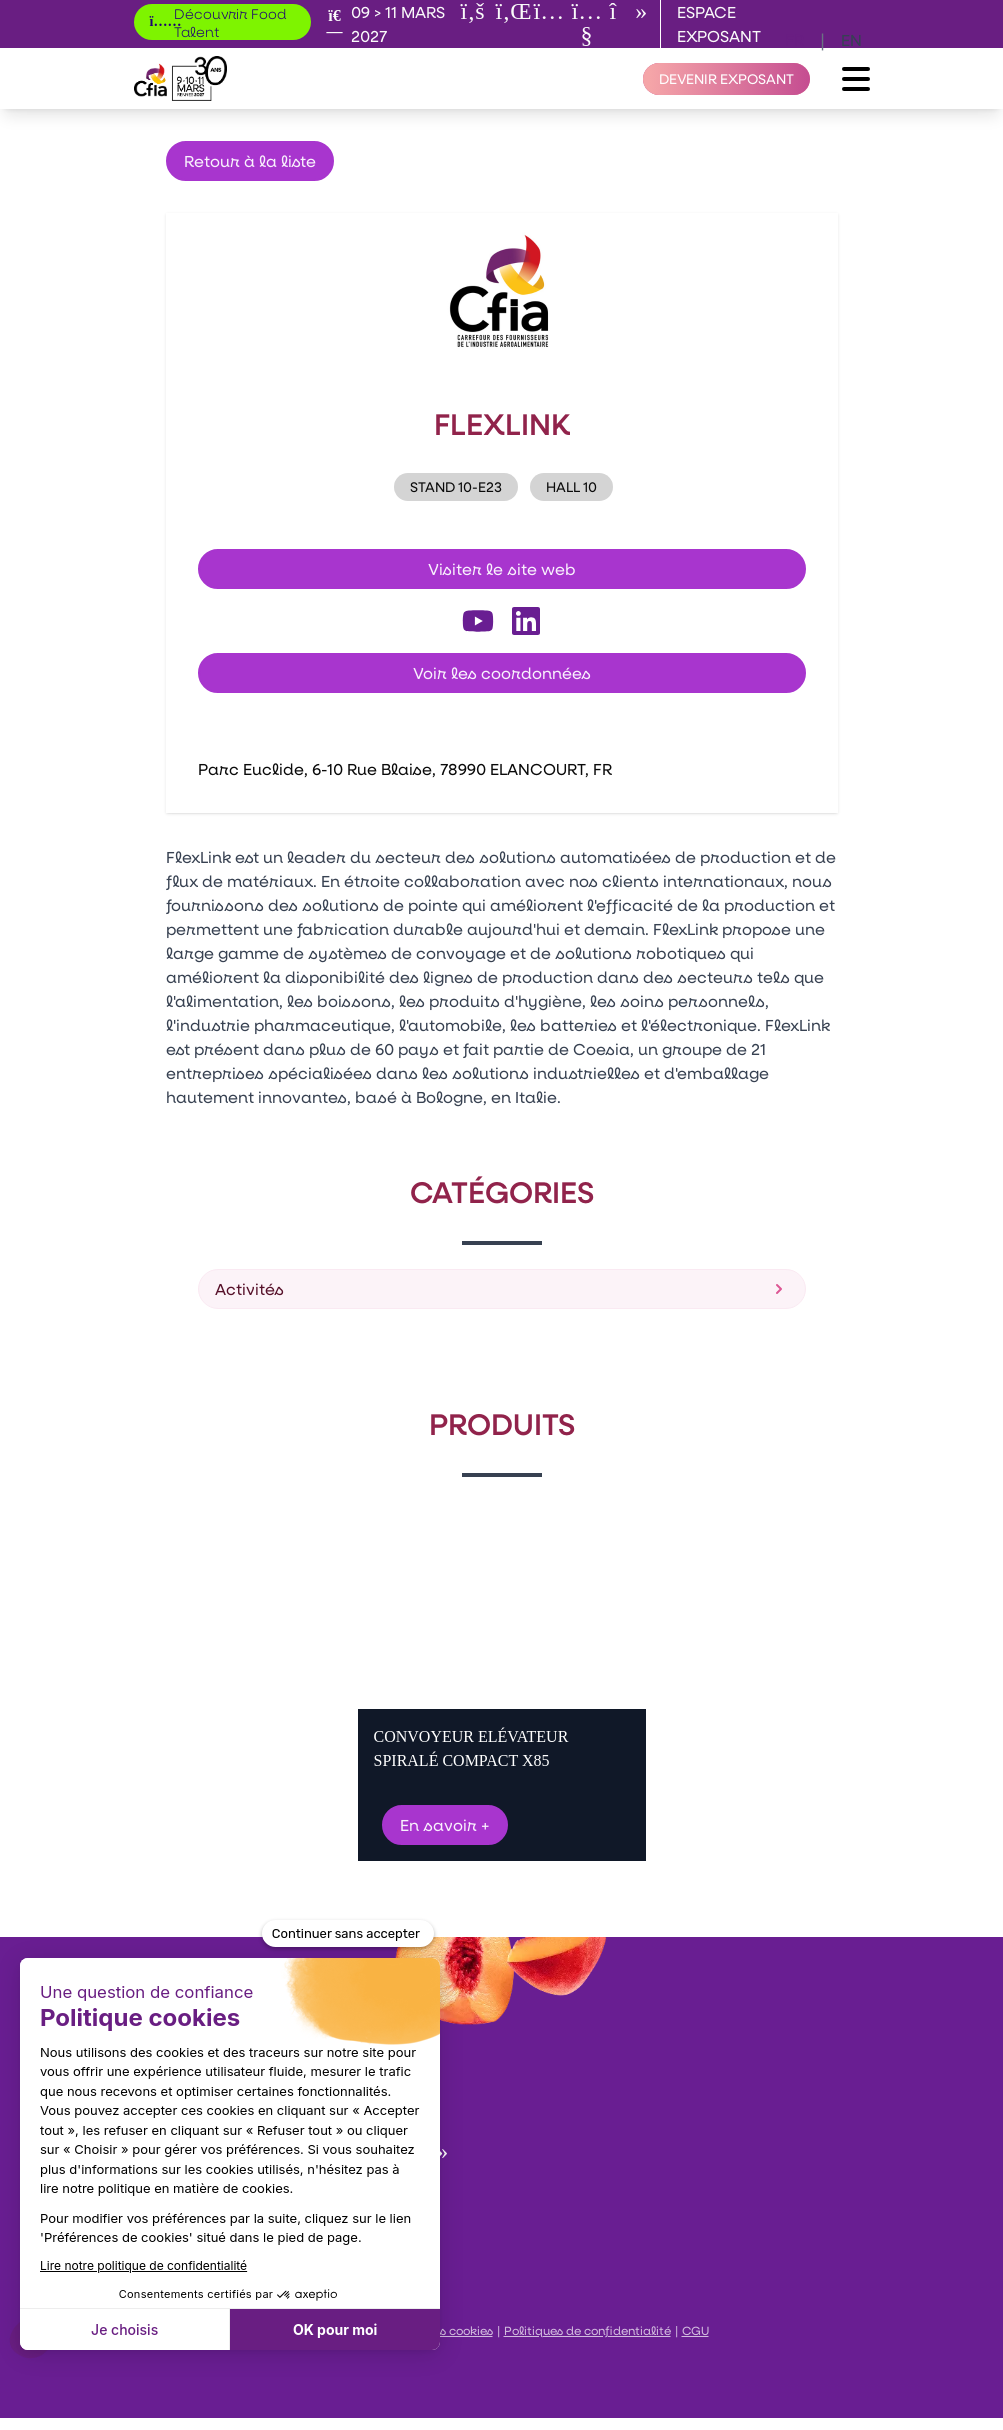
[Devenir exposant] (726, 79)
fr (794, 39)
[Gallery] (502, 1681)
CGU (695, 2330)
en (851, 39)
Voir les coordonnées (502, 672)
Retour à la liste (250, 160)
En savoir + (445, 1824)
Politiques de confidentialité (587, 2330)
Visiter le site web (502, 568)
